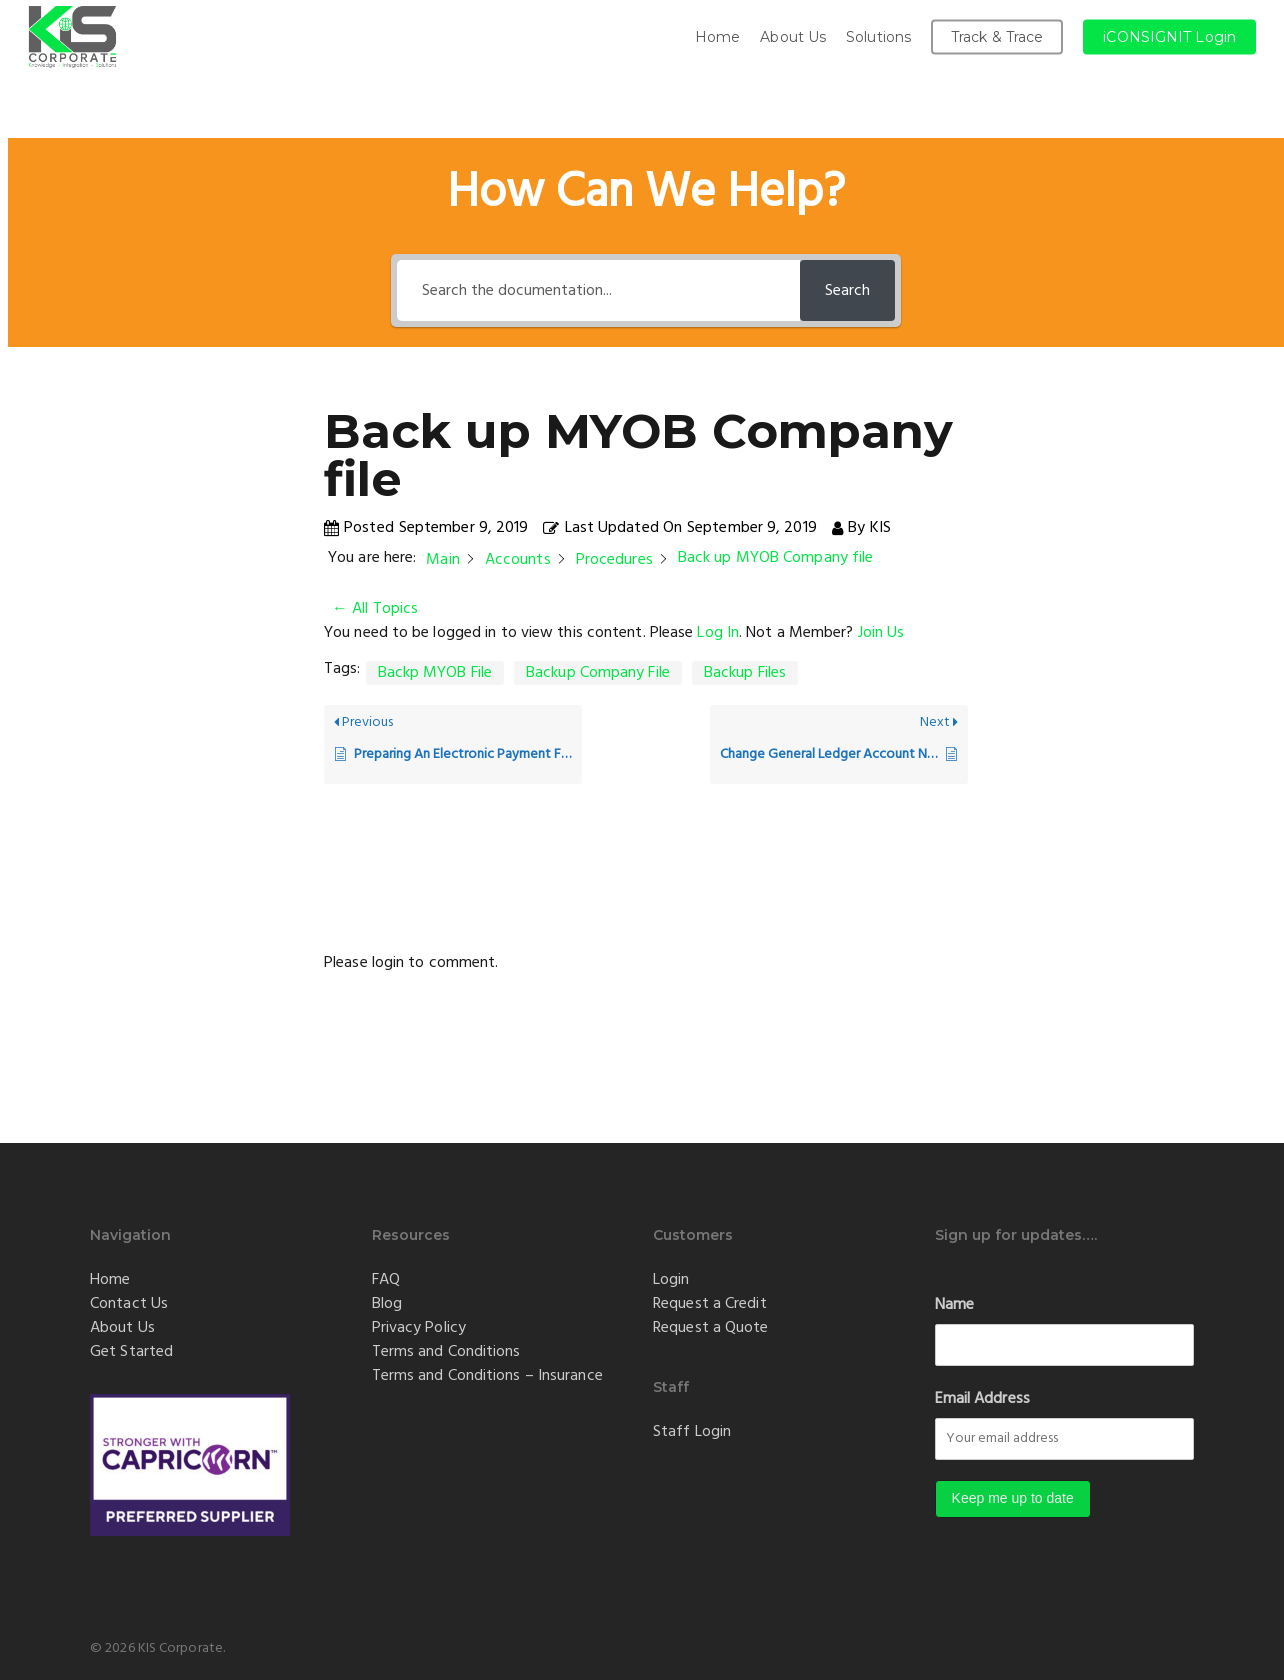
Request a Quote (711, 1328)
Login (671, 1280)
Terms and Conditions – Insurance (487, 1376)
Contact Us (129, 1304)
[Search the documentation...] (598, 290)
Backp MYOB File (435, 673)
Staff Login (692, 1432)
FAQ (386, 1280)
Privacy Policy (419, 1328)
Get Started (131, 1352)
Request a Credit (710, 1304)
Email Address (982, 1399)
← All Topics (375, 609)
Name (954, 1305)
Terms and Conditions (446, 1352)
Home (110, 1280)
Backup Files (745, 673)
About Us (122, 1328)
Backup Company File (598, 673)
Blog (387, 1304)
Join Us (881, 633)
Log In (718, 633)
